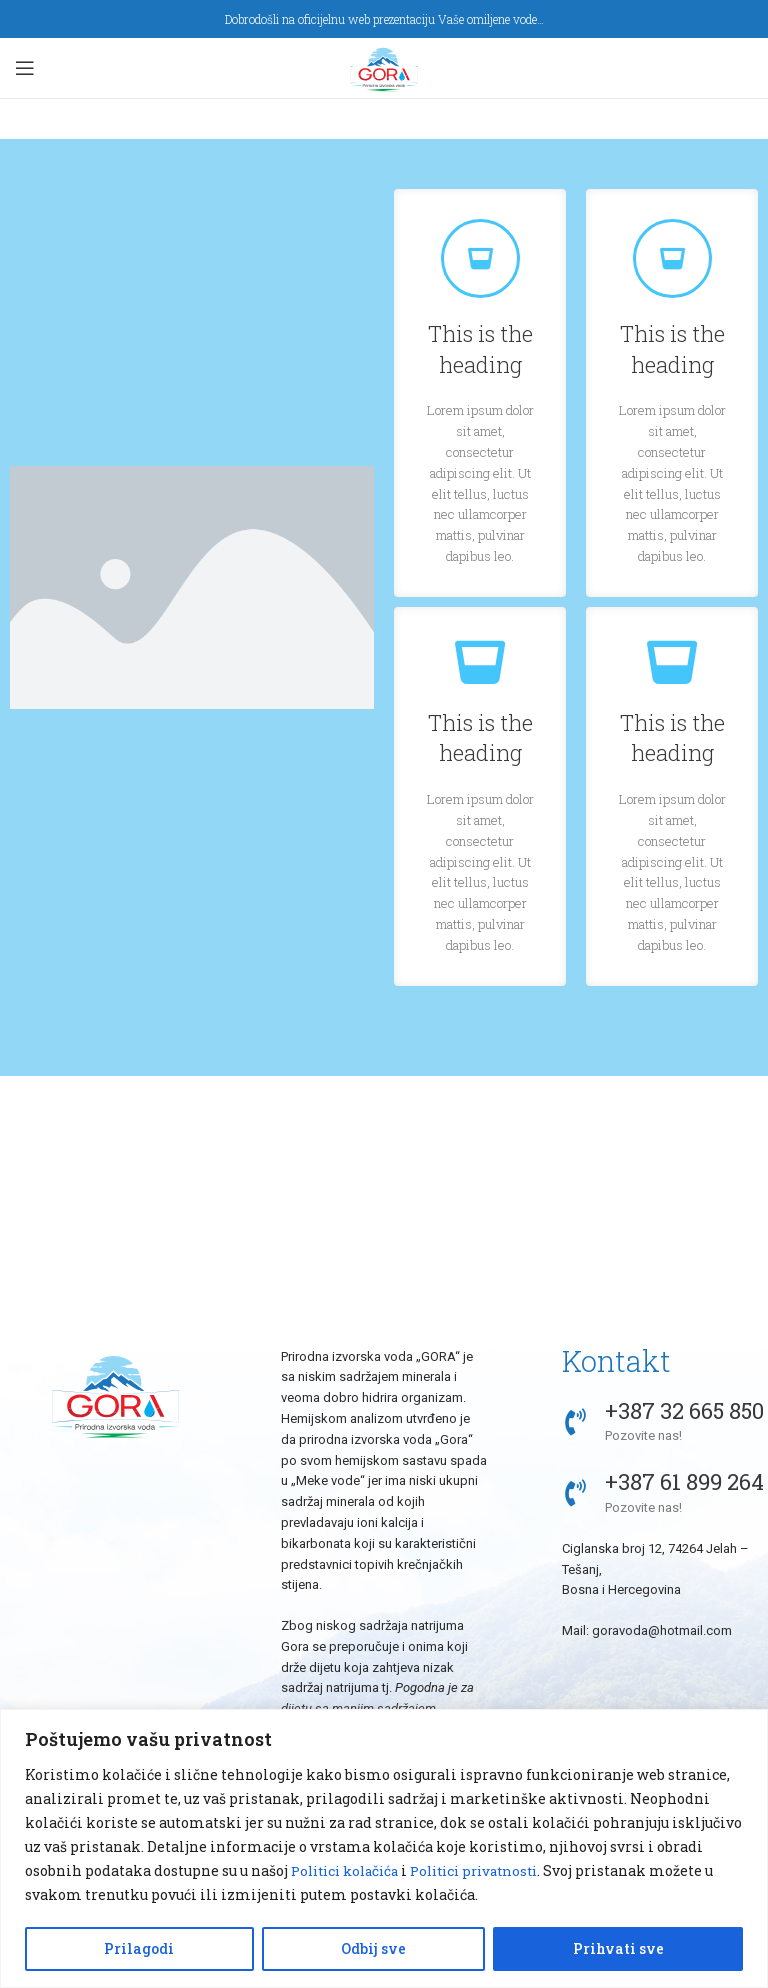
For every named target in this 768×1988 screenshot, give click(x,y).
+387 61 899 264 (684, 1481)
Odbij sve (373, 1948)
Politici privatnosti (490, 1870)
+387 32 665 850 (684, 1410)
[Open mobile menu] (25, 68)
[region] (384, 1848)
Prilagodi (139, 1948)
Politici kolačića (350, 1870)
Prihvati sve (618, 1948)
